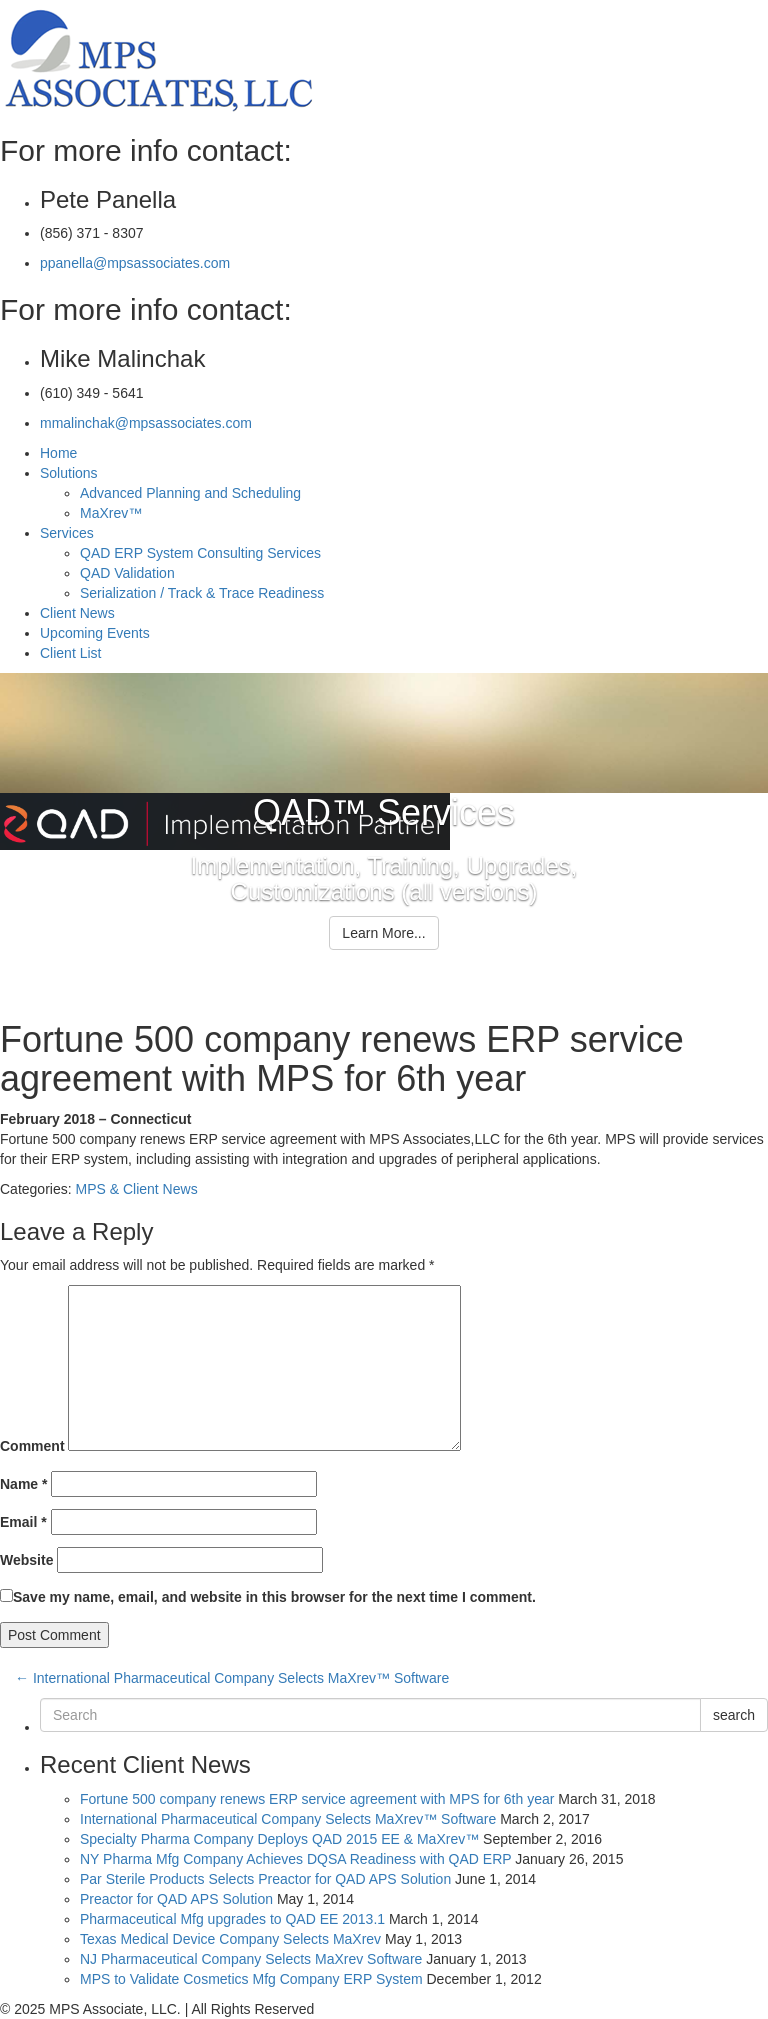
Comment (32, 1446)
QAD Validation (127, 573)
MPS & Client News (136, 1189)
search (734, 1715)
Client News (77, 613)
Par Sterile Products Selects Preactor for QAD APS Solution (265, 1879)
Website (26, 1560)
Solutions (69, 473)
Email (23, 1522)
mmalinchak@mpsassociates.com (146, 423)
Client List (70, 653)
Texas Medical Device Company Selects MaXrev (230, 1939)
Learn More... (383, 933)
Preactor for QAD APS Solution (176, 1899)
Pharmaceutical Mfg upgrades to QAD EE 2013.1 (232, 1919)
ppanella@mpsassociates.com (135, 263)
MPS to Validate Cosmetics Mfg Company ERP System (251, 1979)
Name (23, 1484)
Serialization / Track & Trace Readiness (202, 593)
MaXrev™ (111, 513)
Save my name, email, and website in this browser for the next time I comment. (274, 1597)
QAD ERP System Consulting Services (200, 553)
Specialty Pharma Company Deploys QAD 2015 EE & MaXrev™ (279, 1839)
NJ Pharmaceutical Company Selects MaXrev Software (251, 1959)
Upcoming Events (95, 633)
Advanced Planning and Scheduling (190, 493)
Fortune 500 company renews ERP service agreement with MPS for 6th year (317, 1799)
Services (67, 533)
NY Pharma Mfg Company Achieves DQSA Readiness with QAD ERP (295, 1859)
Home (58, 453)
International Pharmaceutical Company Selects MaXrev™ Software (232, 1678)
